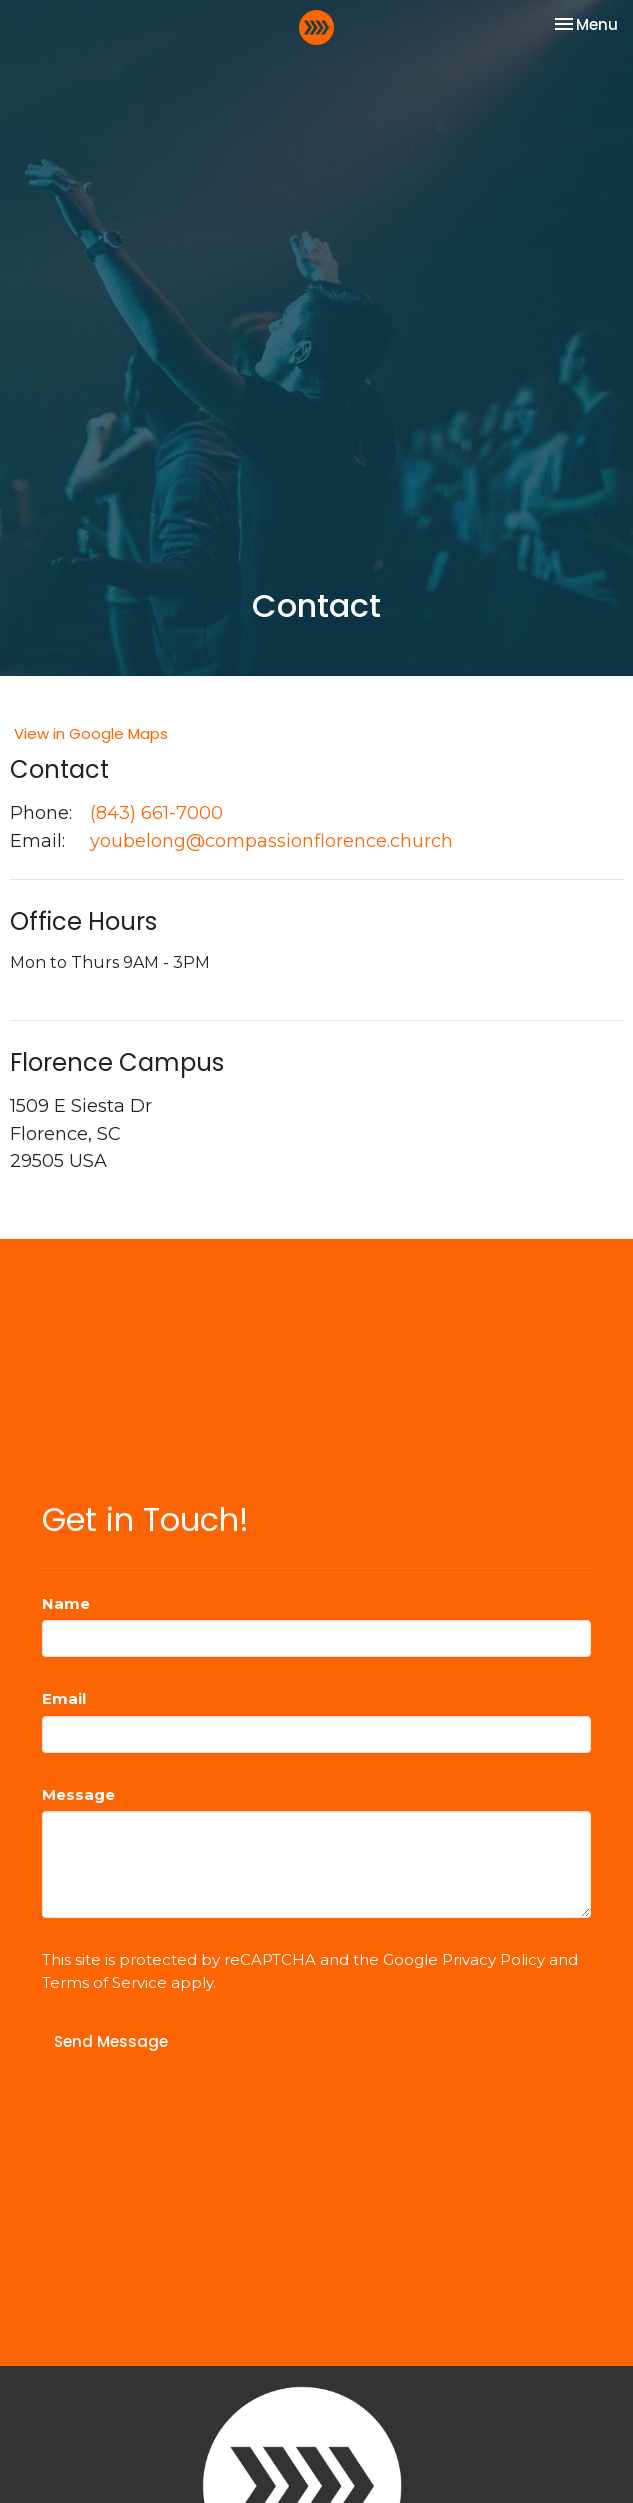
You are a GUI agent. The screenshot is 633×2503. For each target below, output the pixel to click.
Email (64, 1698)
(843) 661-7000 (156, 813)
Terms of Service (104, 1982)
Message (78, 1794)
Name (66, 1603)
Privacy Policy (493, 1959)
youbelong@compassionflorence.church (271, 841)
